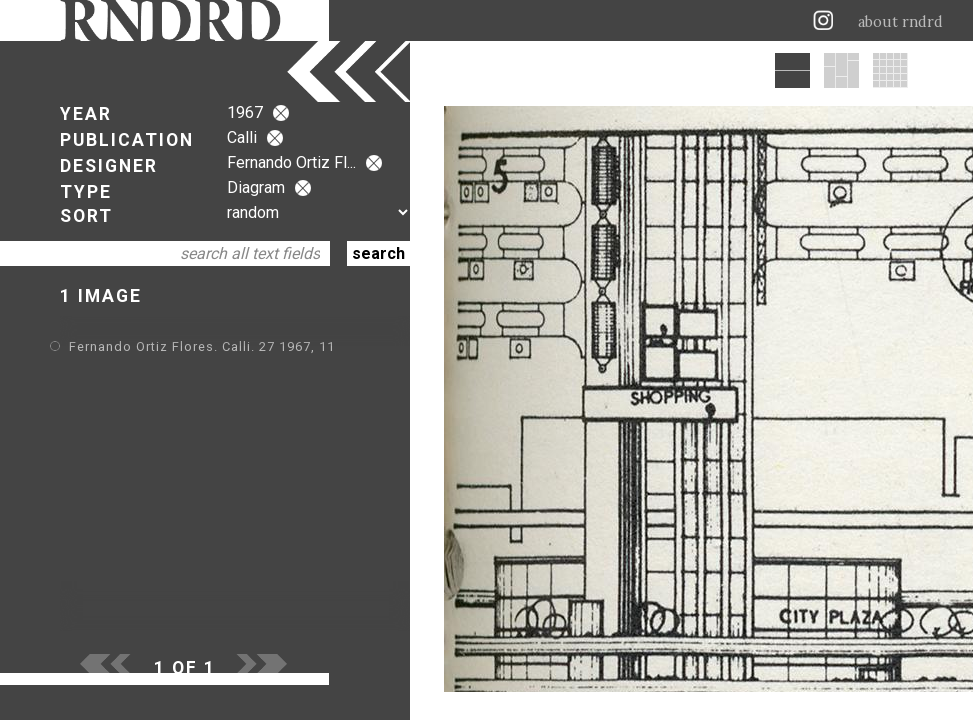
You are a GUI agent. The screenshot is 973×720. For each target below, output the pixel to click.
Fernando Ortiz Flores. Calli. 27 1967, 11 (202, 346)
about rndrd (900, 22)
